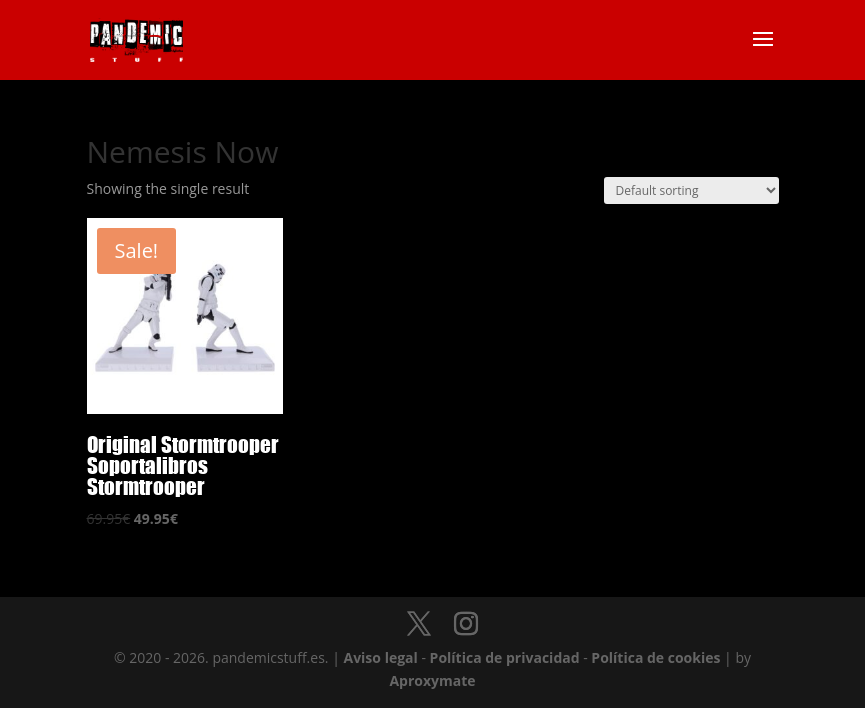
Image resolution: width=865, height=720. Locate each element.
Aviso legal (380, 657)
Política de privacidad (505, 657)
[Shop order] (691, 190)
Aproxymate (432, 680)
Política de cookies (655, 657)
